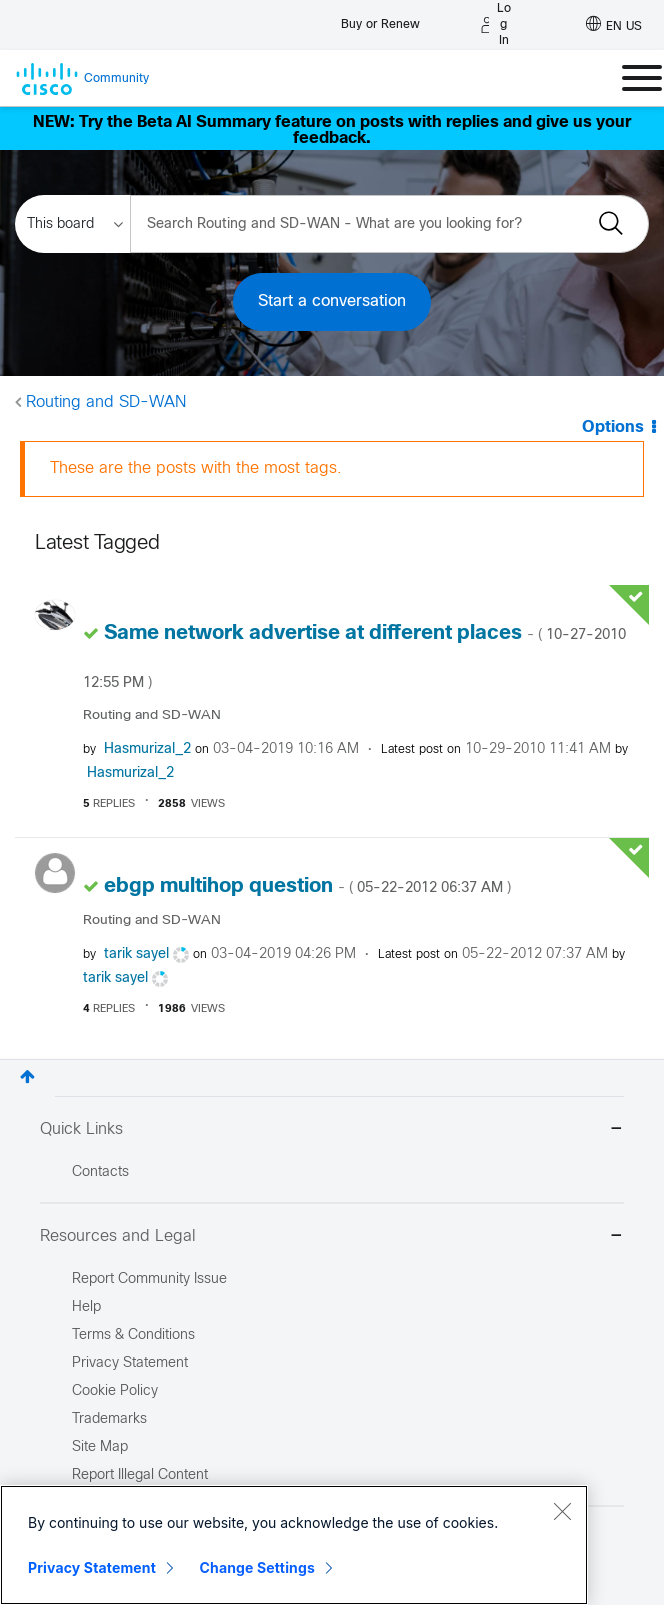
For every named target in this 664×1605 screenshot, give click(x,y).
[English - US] (614, 25)
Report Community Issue (149, 1279)
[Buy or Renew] (380, 19)
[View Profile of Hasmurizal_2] (147, 749)
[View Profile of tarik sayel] (136, 954)
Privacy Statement (92, 1567)
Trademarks (109, 1419)
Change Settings (257, 1567)
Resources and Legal (332, 1237)
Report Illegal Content (140, 1475)
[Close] (562, 1511)
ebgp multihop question (307, 886)
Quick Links (332, 1130)
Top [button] (27, 1076)
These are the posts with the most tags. (196, 468)
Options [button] (613, 427)
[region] (294, 1545)
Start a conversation (332, 301)
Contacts (100, 1172)
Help (86, 1307)
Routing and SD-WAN (106, 402)
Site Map (100, 1447)
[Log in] (497, 25)
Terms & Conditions (133, 1335)
